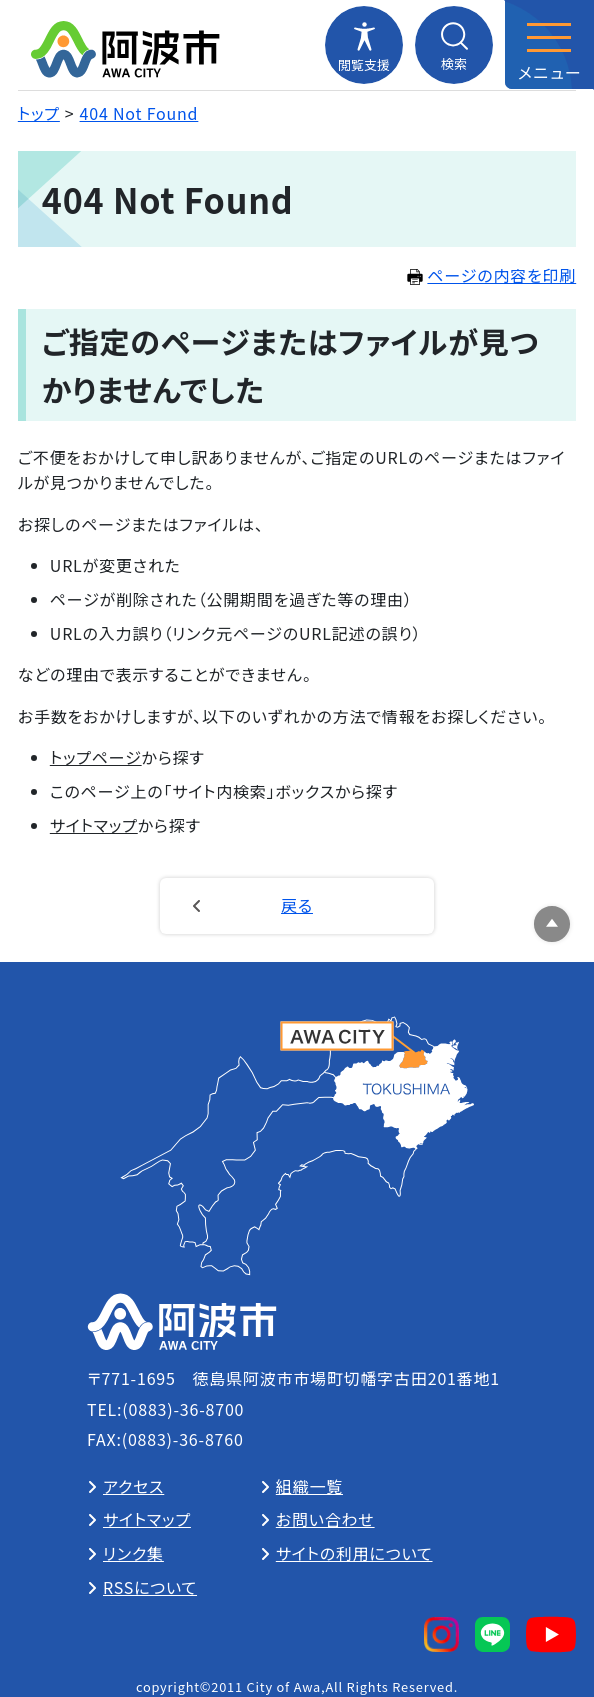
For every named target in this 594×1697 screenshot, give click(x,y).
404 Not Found (139, 113)
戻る (297, 905)
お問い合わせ (325, 1519)
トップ (39, 113)
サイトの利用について (354, 1553)
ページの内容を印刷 (491, 275)
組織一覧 (309, 1486)
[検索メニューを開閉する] (454, 45)
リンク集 (133, 1553)
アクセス (133, 1486)
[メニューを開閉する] (549, 45)
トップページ (96, 757)
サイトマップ (94, 825)
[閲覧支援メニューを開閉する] (364, 45)
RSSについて (150, 1587)
